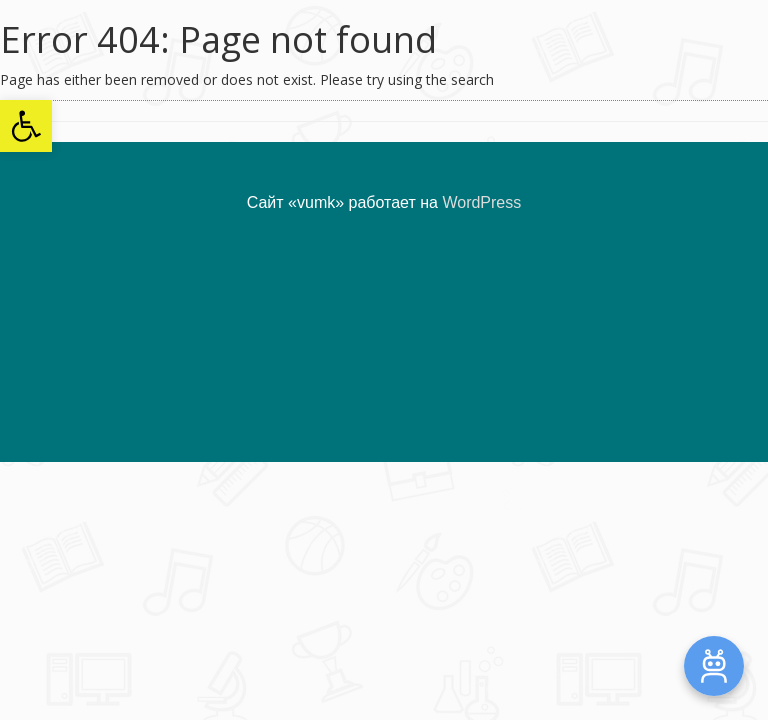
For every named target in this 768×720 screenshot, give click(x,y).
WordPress (481, 202)
